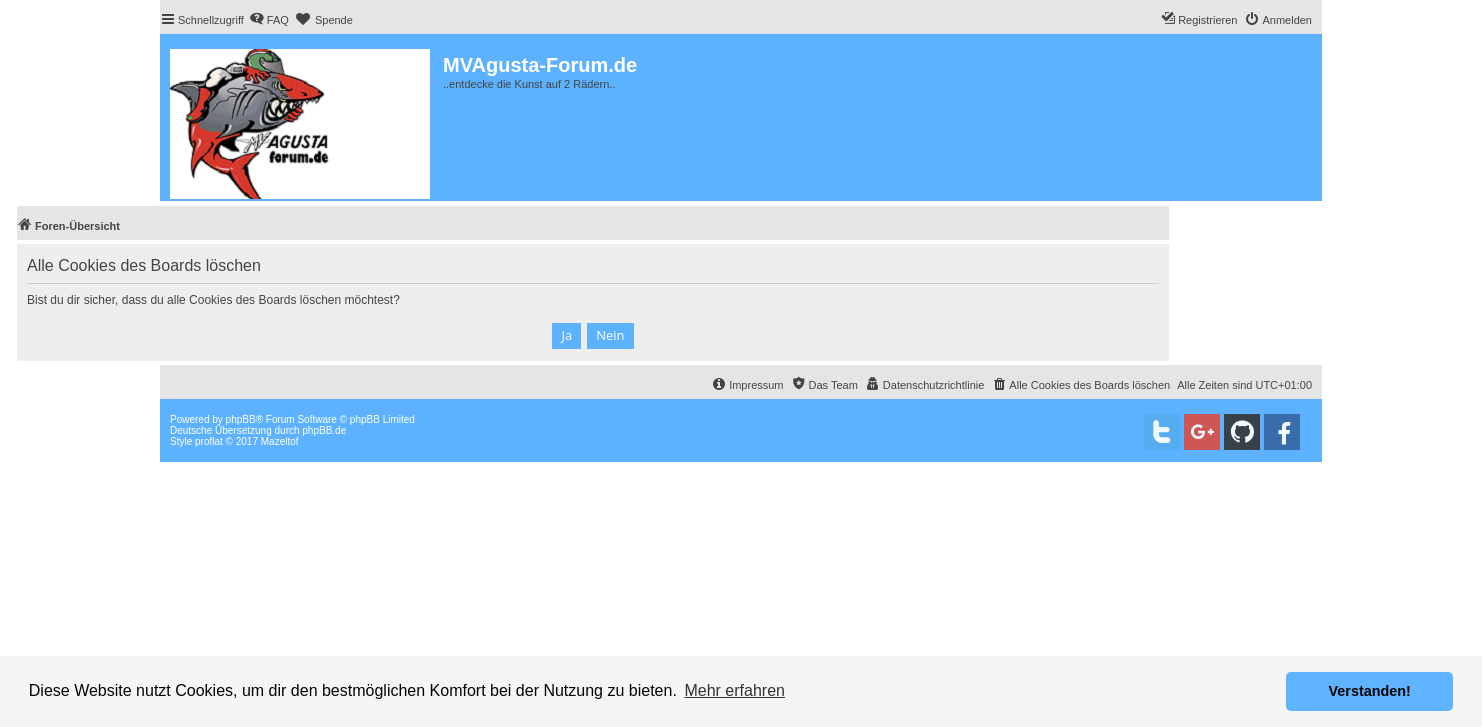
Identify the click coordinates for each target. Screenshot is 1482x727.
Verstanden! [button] (1370, 691)
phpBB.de (324, 430)
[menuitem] (269, 20)
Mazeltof (280, 441)
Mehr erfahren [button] (734, 690)
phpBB (241, 419)
